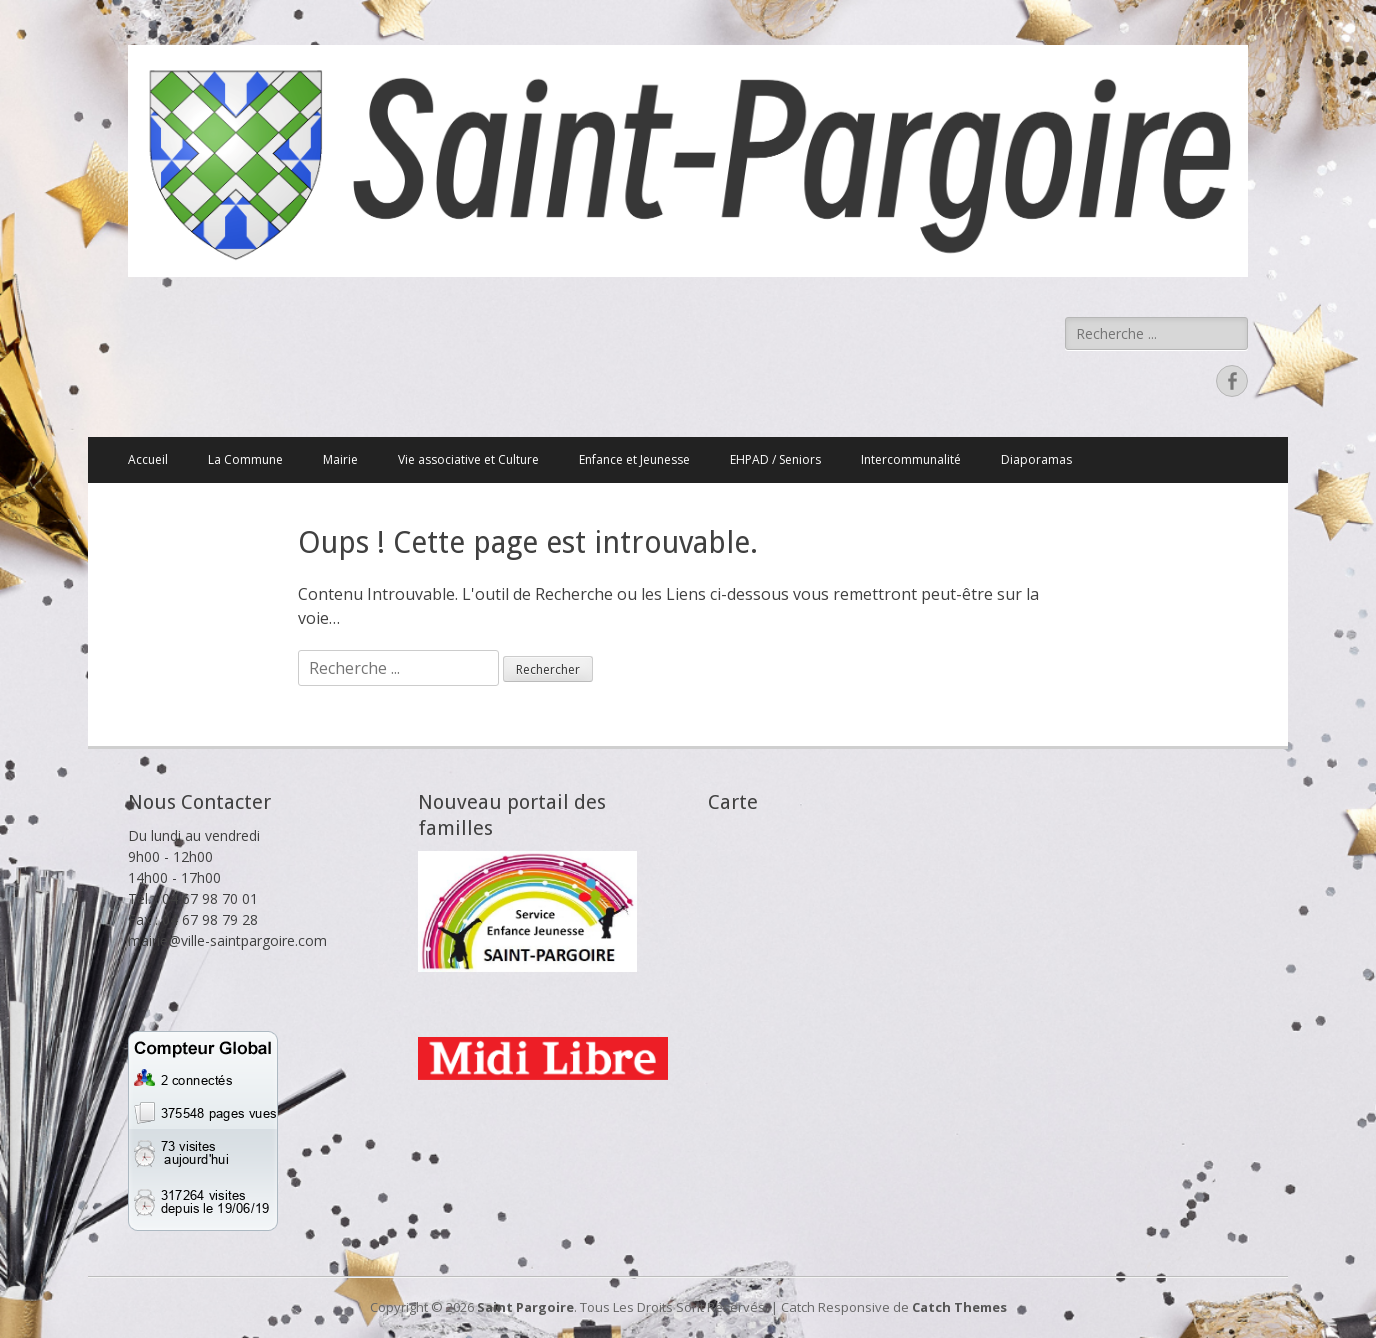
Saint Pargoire (525, 1307)
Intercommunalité (911, 459)
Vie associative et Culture (468, 459)
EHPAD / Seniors (775, 459)
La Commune (245, 459)
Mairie (340, 459)
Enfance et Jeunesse (634, 459)
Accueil (148, 459)
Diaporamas (1036, 459)
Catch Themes (959, 1307)
